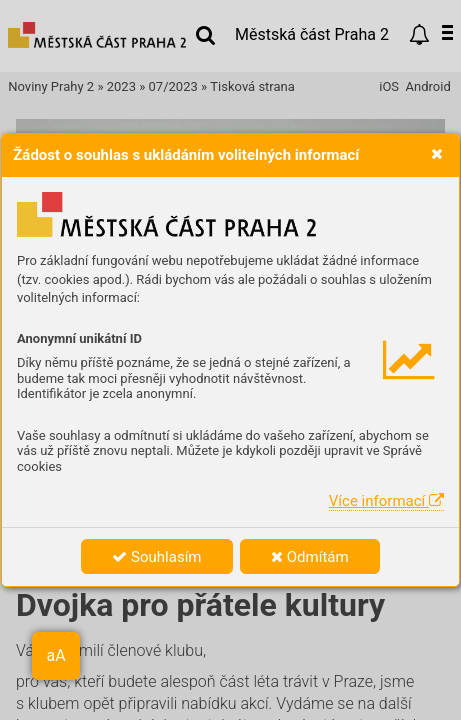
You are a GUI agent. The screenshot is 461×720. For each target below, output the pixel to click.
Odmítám (310, 557)
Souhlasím (156, 557)
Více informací (386, 501)
